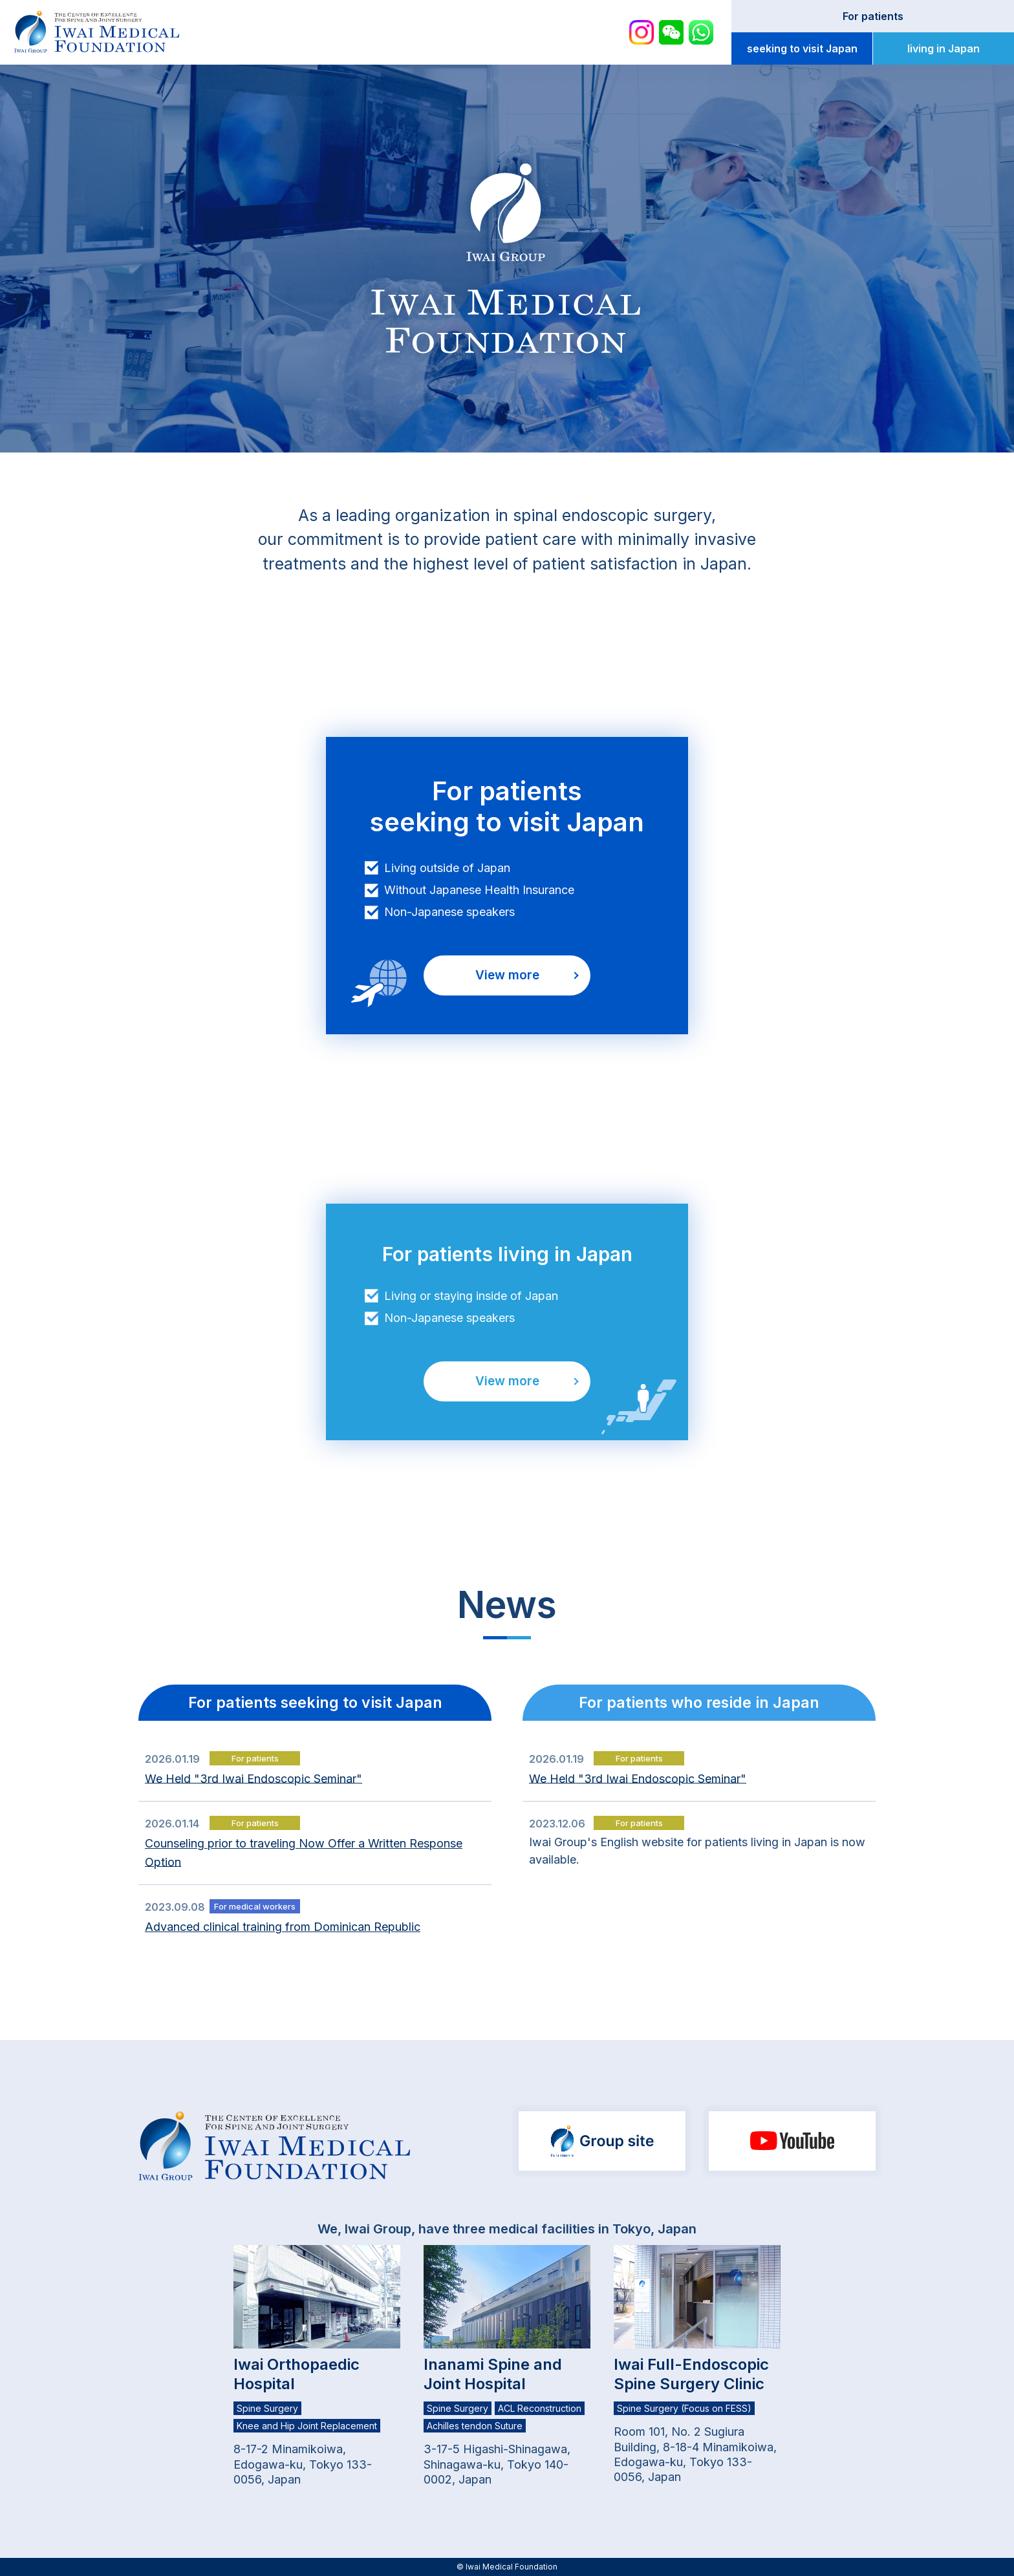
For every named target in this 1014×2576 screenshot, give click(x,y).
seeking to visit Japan (802, 48)
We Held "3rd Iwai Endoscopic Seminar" (253, 1778)
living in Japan (943, 48)
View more (507, 975)
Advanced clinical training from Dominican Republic (282, 1926)
